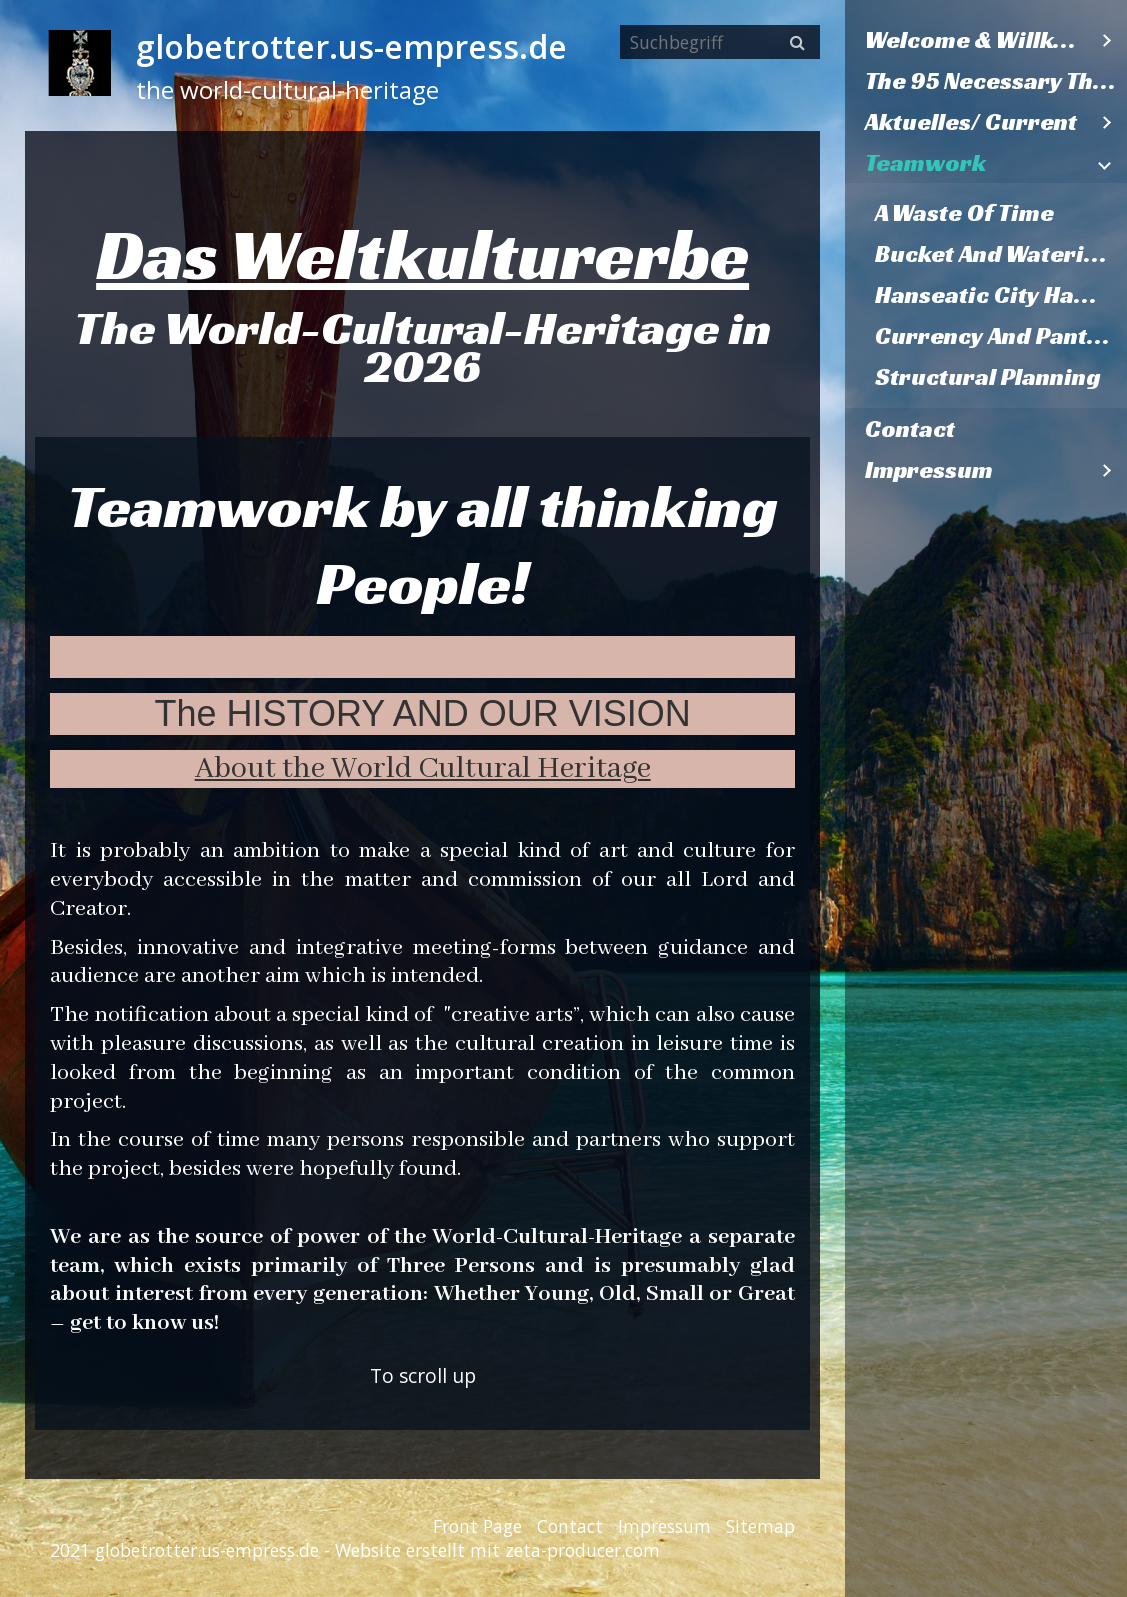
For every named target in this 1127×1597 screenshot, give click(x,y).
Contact (910, 429)
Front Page (477, 1526)
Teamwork (925, 163)
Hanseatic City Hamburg (1001, 295)
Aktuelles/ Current (971, 122)
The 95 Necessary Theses (996, 81)
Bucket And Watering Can (1001, 254)
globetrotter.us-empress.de (351, 46)
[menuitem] (986, 40)
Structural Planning (988, 377)
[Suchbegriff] (720, 42)
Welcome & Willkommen (976, 40)
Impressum (929, 470)
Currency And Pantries (1001, 336)
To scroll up (423, 1375)
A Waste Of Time (964, 213)
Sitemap (760, 1526)
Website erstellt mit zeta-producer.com (497, 1550)
